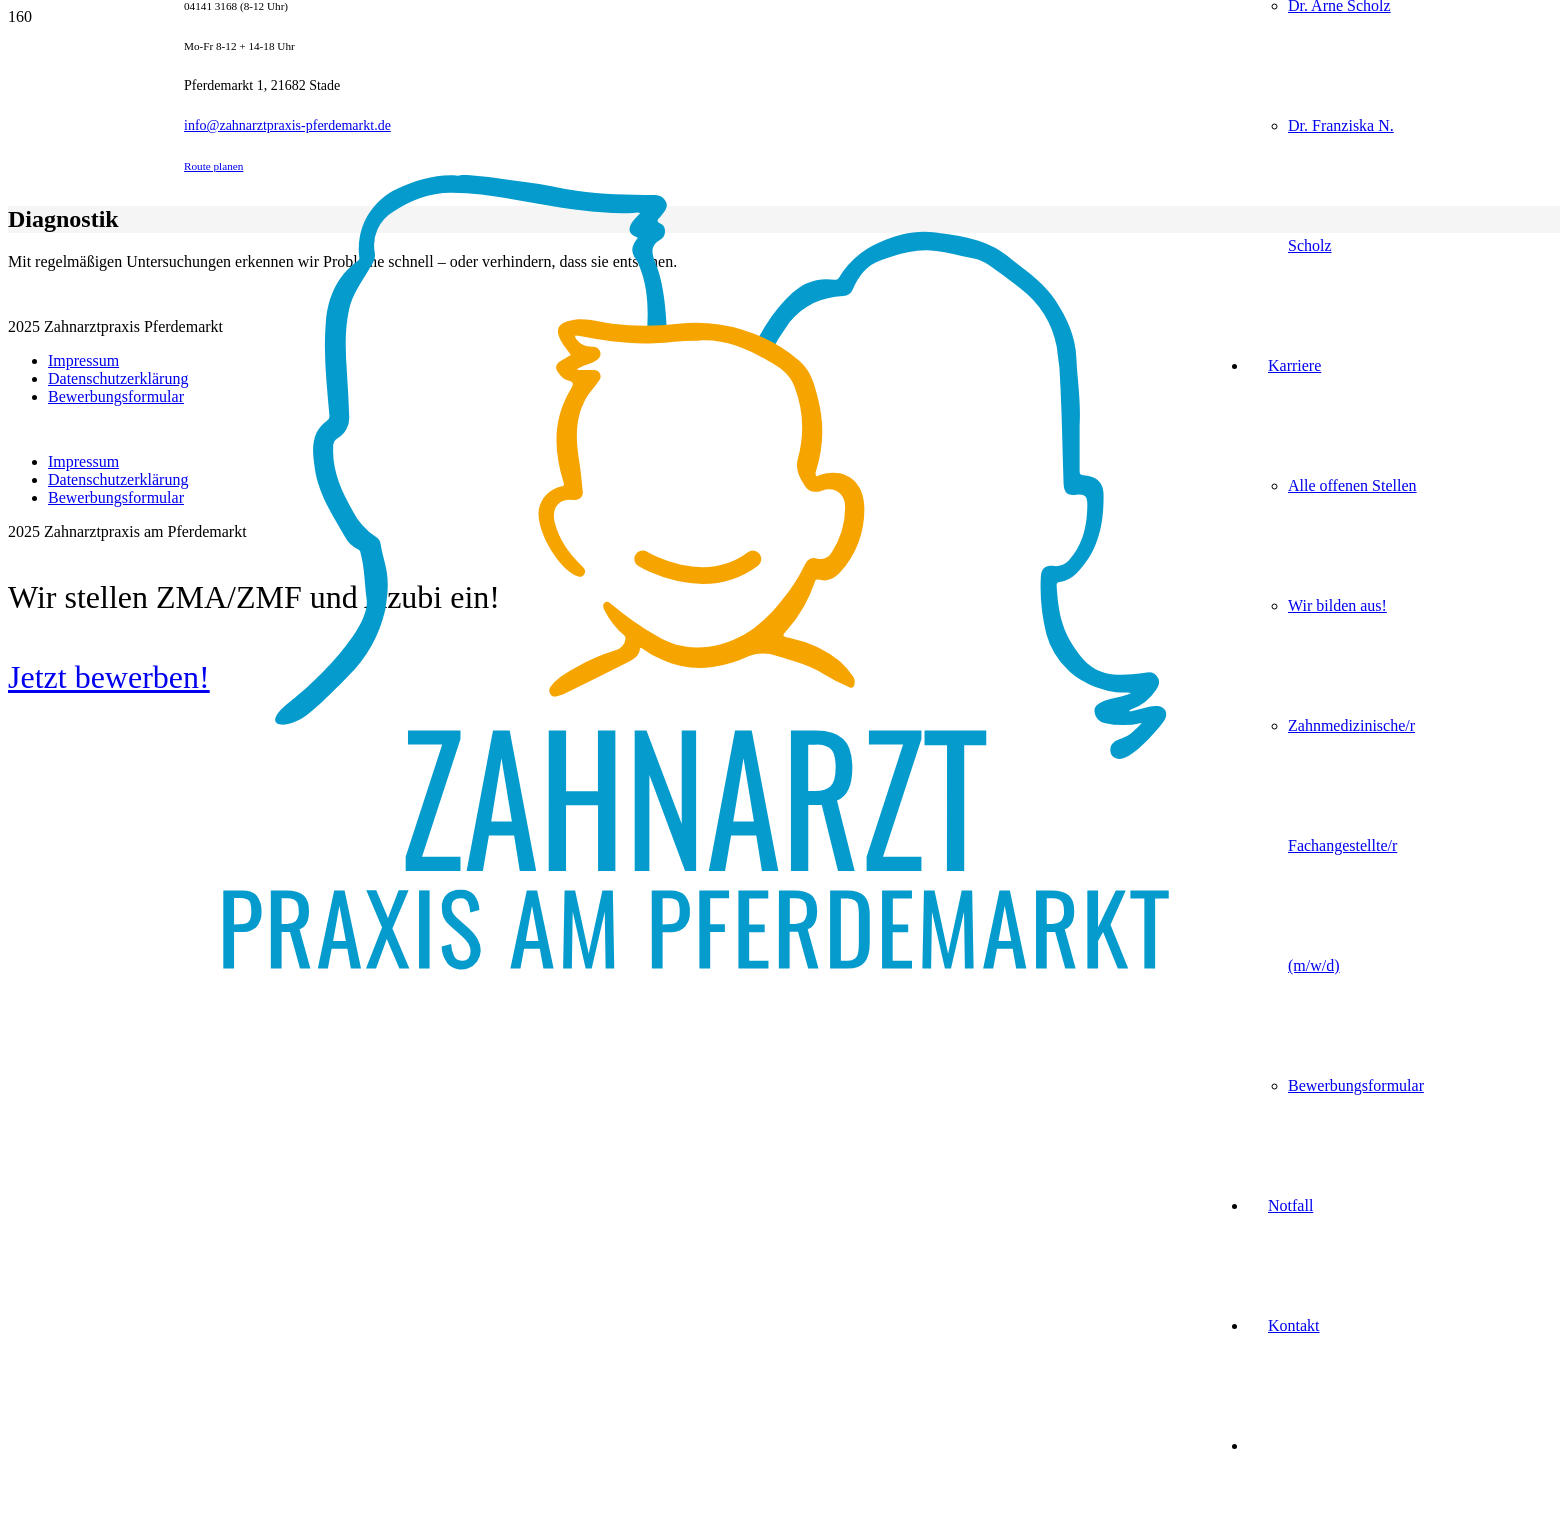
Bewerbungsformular (116, 396)
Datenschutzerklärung (118, 378)
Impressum (83, 360)
